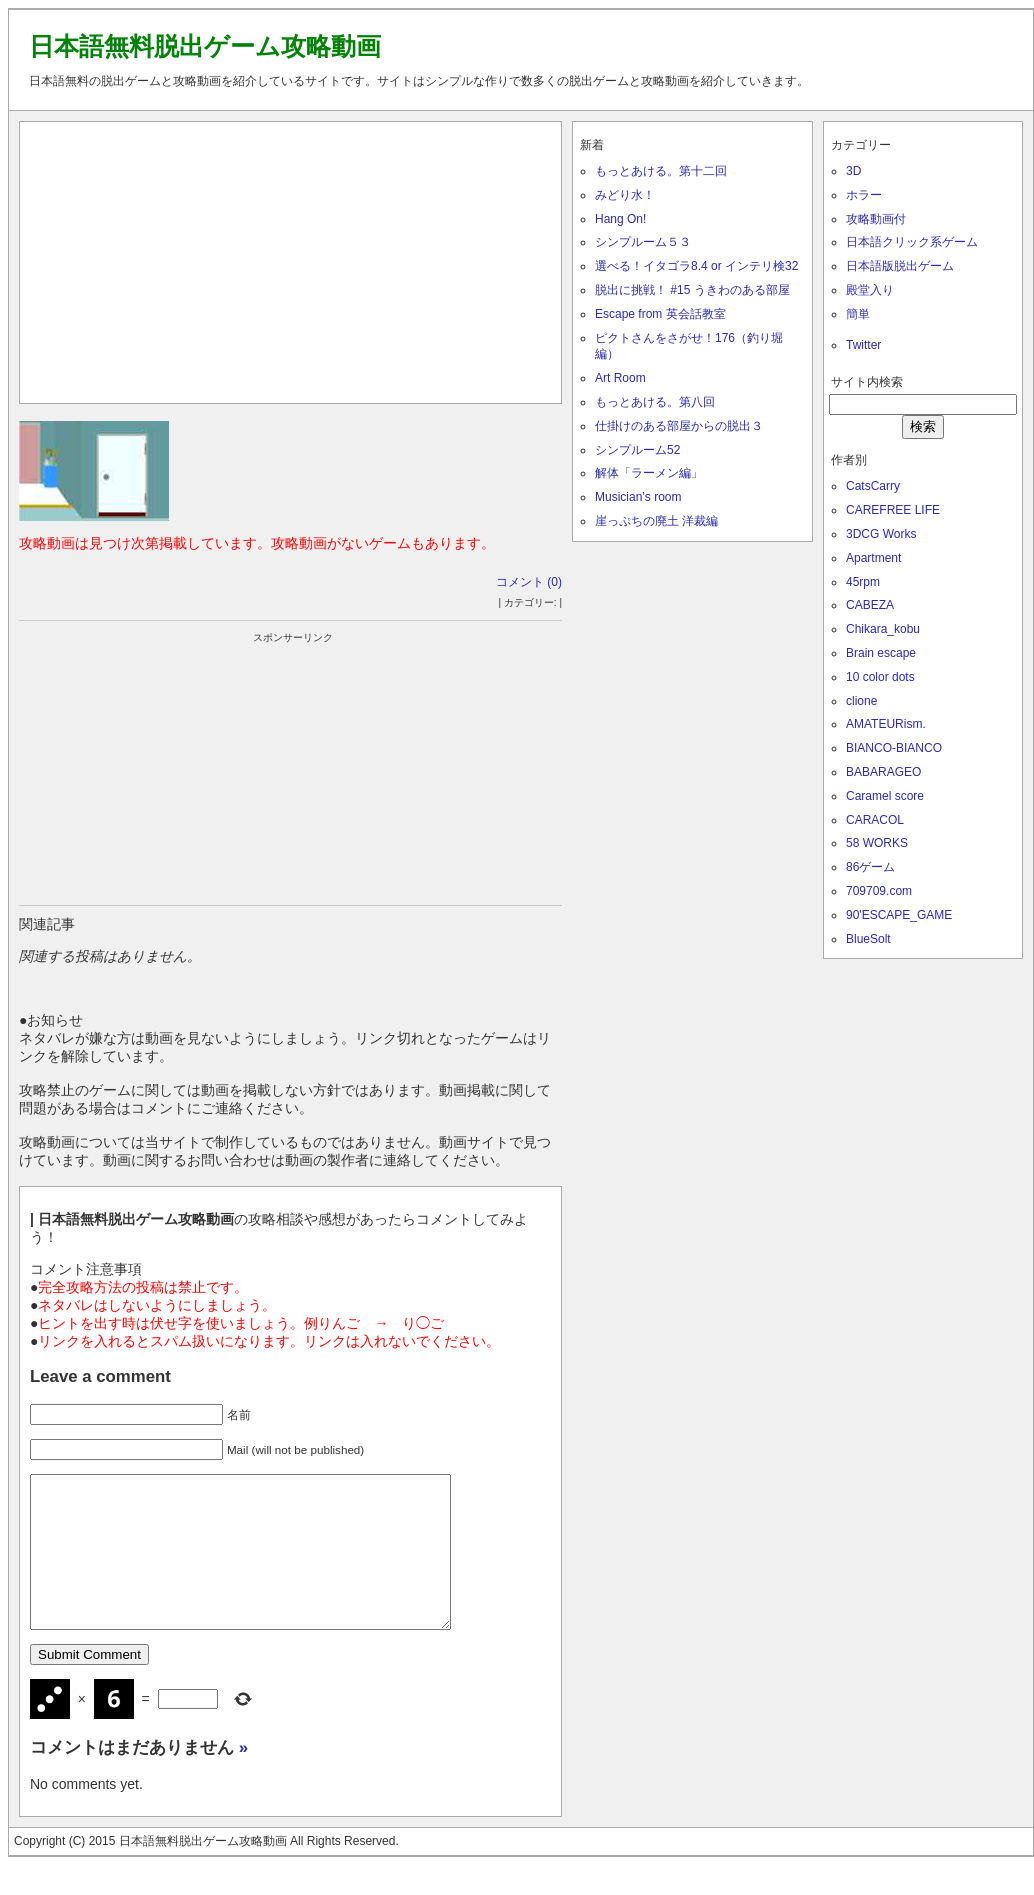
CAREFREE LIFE (893, 510)
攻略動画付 (876, 219)
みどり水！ (625, 195)
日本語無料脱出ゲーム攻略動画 (205, 46)
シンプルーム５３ (643, 242)
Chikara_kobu (883, 629)
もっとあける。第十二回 (661, 171)
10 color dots (880, 677)
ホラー (864, 195)
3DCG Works (881, 534)
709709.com (879, 891)
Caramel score (885, 796)
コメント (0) (529, 582)
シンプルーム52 (637, 450)
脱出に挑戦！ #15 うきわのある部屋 (692, 290)
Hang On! (620, 219)
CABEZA (870, 605)
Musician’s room (638, 497)
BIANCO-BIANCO (894, 748)
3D (853, 171)
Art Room (620, 378)
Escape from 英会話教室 (660, 314)
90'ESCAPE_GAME (899, 915)
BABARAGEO (883, 772)
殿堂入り (870, 290)
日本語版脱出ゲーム (900, 266)
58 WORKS (877, 843)
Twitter (863, 345)
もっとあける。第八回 (655, 402)
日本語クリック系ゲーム (912, 242)
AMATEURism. (886, 724)
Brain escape (881, 653)
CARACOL (875, 820)
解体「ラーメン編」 (649, 473)
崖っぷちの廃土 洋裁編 (656, 521)
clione (861, 701)
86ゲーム (870, 867)
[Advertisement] (291, 258)
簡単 (858, 314)
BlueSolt (868, 939)
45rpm (863, 582)
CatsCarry (873, 486)
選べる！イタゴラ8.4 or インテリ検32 (696, 266)
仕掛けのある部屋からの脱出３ (679, 426)
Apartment (873, 558)
